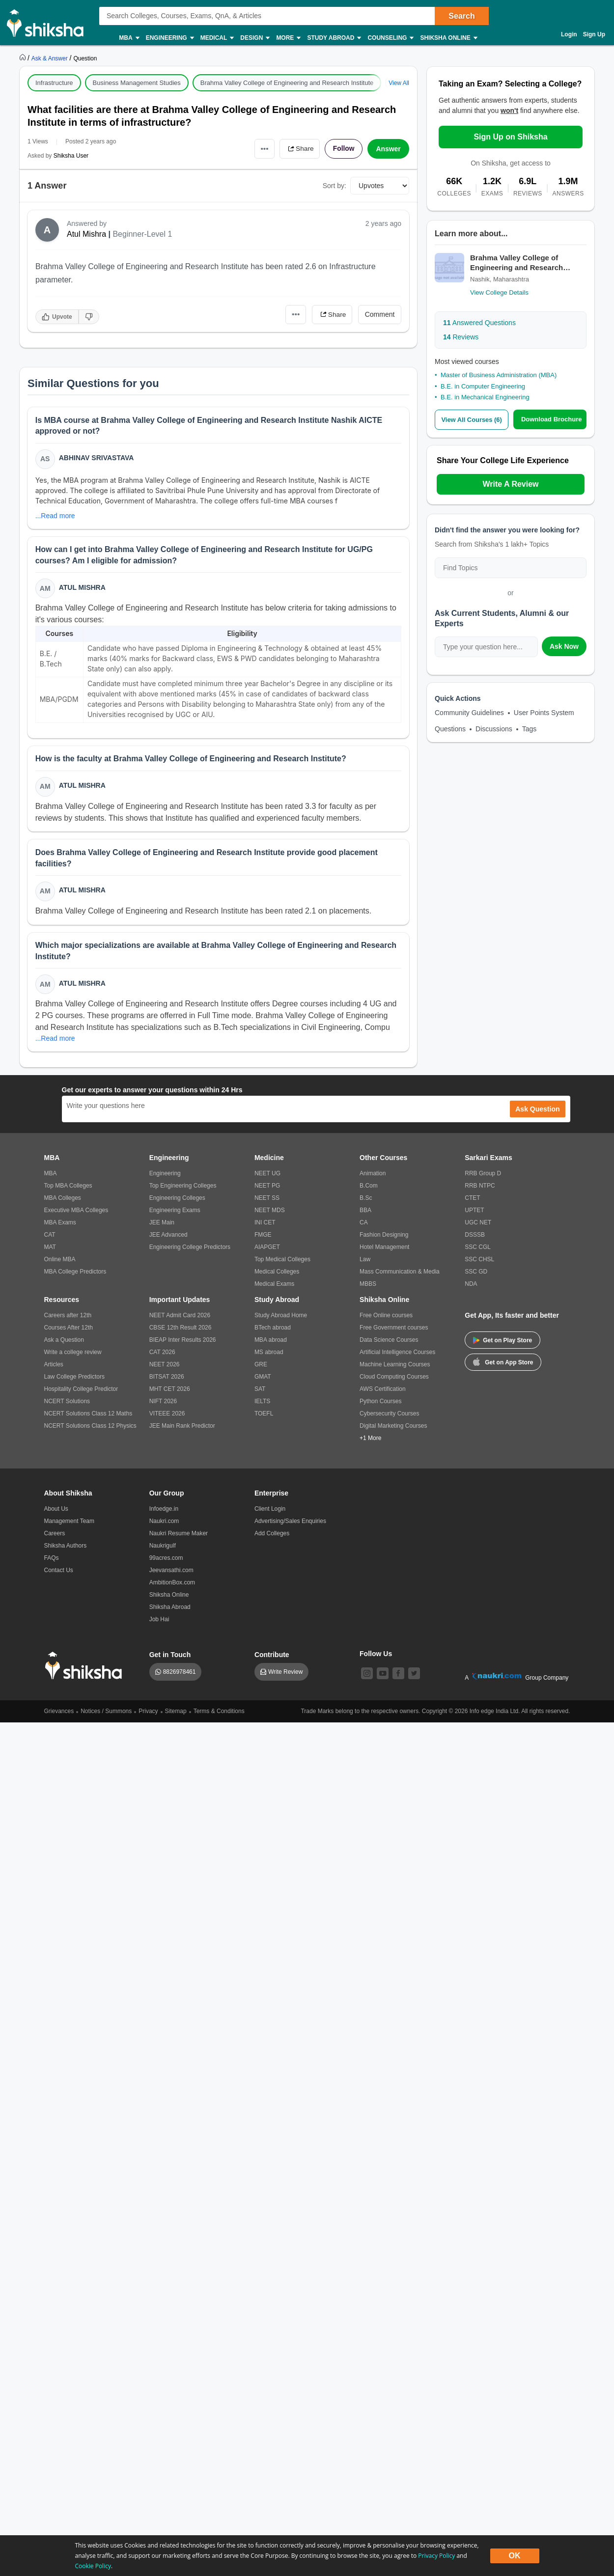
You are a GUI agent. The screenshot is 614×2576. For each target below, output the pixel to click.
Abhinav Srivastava (96, 458)
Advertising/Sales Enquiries (290, 1522)
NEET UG (267, 1174)
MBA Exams (60, 1223)
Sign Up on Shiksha (510, 137)
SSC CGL (478, 1248)
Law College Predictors (74, 1378)
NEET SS (266, 1199)
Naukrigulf (162, 1547)
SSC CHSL (479, 1260)
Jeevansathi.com (171, 1571)
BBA (365, 1211)
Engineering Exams (174, 1211)
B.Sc (366, 1199)
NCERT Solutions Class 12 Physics (90, 1427)
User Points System (544, 713)
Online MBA (60, 1260)
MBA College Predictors (75, 1273)
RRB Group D (483, 1174)
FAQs (51, 1559)
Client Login (269, 1510)
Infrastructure (54, 82)
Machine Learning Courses (395, 1365)
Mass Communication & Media (400, 1273)
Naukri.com (164, 1522)
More (288, 38)
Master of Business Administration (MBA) (499, 375)
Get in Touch (170, 1656)
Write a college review (73, 1353)
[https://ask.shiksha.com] (50, 58)
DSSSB (475, 1236)
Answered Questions (479, 323)
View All (399, 83)
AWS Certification (383, 1390)
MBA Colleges (62, 1199)
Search (461, 16)
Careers (54, 1534)
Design (254, 38)
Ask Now (564, 646)
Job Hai (159, 1620)
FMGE (263, 1236)
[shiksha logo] (86, 1667)
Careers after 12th (68, 1316)
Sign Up (594, 34)
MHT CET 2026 (169, 1390)
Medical (216, 38)
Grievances (59, 1712)
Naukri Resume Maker (178, 1534)
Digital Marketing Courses (393, 1427)
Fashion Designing (384, 1236)
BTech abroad (272, 1329)
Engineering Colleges (177, 1199)
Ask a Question (64, 1341)
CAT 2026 (162, 1353)
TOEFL (263, 1415)
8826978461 (179, 1673)
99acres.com (166, 1559)
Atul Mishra (86, 234)
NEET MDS (269, 1211)
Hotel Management (384, 1248)
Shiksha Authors (65, 1547)
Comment (380, 314)
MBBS (368, 1285)
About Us (56, 1510)
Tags (529, 729)
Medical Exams (274, 1285)
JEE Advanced (168, 1236)
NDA (471, 1285)
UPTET (474, 1211)
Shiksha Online (448, 38)
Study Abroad (333, 38)
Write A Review (510, 484)
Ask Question (537, 1110)
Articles (53, 1365)
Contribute (271, 1656)
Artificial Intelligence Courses (397, 1353)
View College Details (499, 292)
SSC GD (476, 1273)
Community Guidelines (469, 713)
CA (364, 1223)
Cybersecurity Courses (389, 1415)
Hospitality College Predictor (81, 1390)
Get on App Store (503, 1362)
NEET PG (267, 1187)
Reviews (460, 337)
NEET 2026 (164, 1365)
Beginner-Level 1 (142, 234)
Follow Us (376, 1655)
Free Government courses (394, 1329)
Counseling (390, 38)
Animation (373, 1174)
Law (365, 1260)
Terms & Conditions (219, 1712)
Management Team (69, 1522)
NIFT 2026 (163, 1402)
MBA (128, 38)
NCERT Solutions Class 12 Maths (88, 1415)
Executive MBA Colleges (76, 1211)
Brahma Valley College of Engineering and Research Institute (286, 82)
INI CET (265, 1223)
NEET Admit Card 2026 (180, 1316)
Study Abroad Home (280, 1316)
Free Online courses (386, 1316)
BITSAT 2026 (166, 1378)
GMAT (262, 1378)
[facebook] (398, 1675)
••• (263, 148)
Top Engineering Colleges (183, 1187)
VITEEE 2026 (167, 1415)
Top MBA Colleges (68, 1187)
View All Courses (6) (471, 419)
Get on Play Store (502, 1342)
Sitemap (176, 1712)
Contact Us (58, 1571)
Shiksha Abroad (170, 1608)
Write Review (285, 1673)
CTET (472, 1199)
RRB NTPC (480, 1187)
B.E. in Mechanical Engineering (485, 397)
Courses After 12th (68, 1329)
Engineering (169, 38)
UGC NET (478, 1223)
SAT (259, 1390)
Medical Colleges (276, 1273)
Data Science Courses (389, 1341)
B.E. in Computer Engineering (483, 386)
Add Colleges (271, 1534)
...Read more (55, 516)
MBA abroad (270, 1341)
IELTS (262, 1402)
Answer (388, 149)
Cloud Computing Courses (394, 1378)
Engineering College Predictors (189, 1248)
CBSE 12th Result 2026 (180, 1329)
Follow (343, 149)
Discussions (493, 729)
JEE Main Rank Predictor (182, 1427)
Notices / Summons (106, 1712)
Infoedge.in (163, 1510)
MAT (50, 1248)
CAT (50, 1236)
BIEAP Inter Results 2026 (182, 1341)
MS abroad (268, 1353)
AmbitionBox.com (172, 1583)
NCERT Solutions (67, 1402)
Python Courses (380, 1402)
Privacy (148, 1712)
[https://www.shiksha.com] (24, 58)
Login (569, 34)
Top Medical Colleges (282, 1260)
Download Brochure (551, 419)
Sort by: (334, 186)
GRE (260, 1365)
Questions (450, 729)
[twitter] (414, 1675)
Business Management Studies (137, 82)
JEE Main (161, 1223)
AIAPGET (267, 1248)
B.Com (369, 1187)
